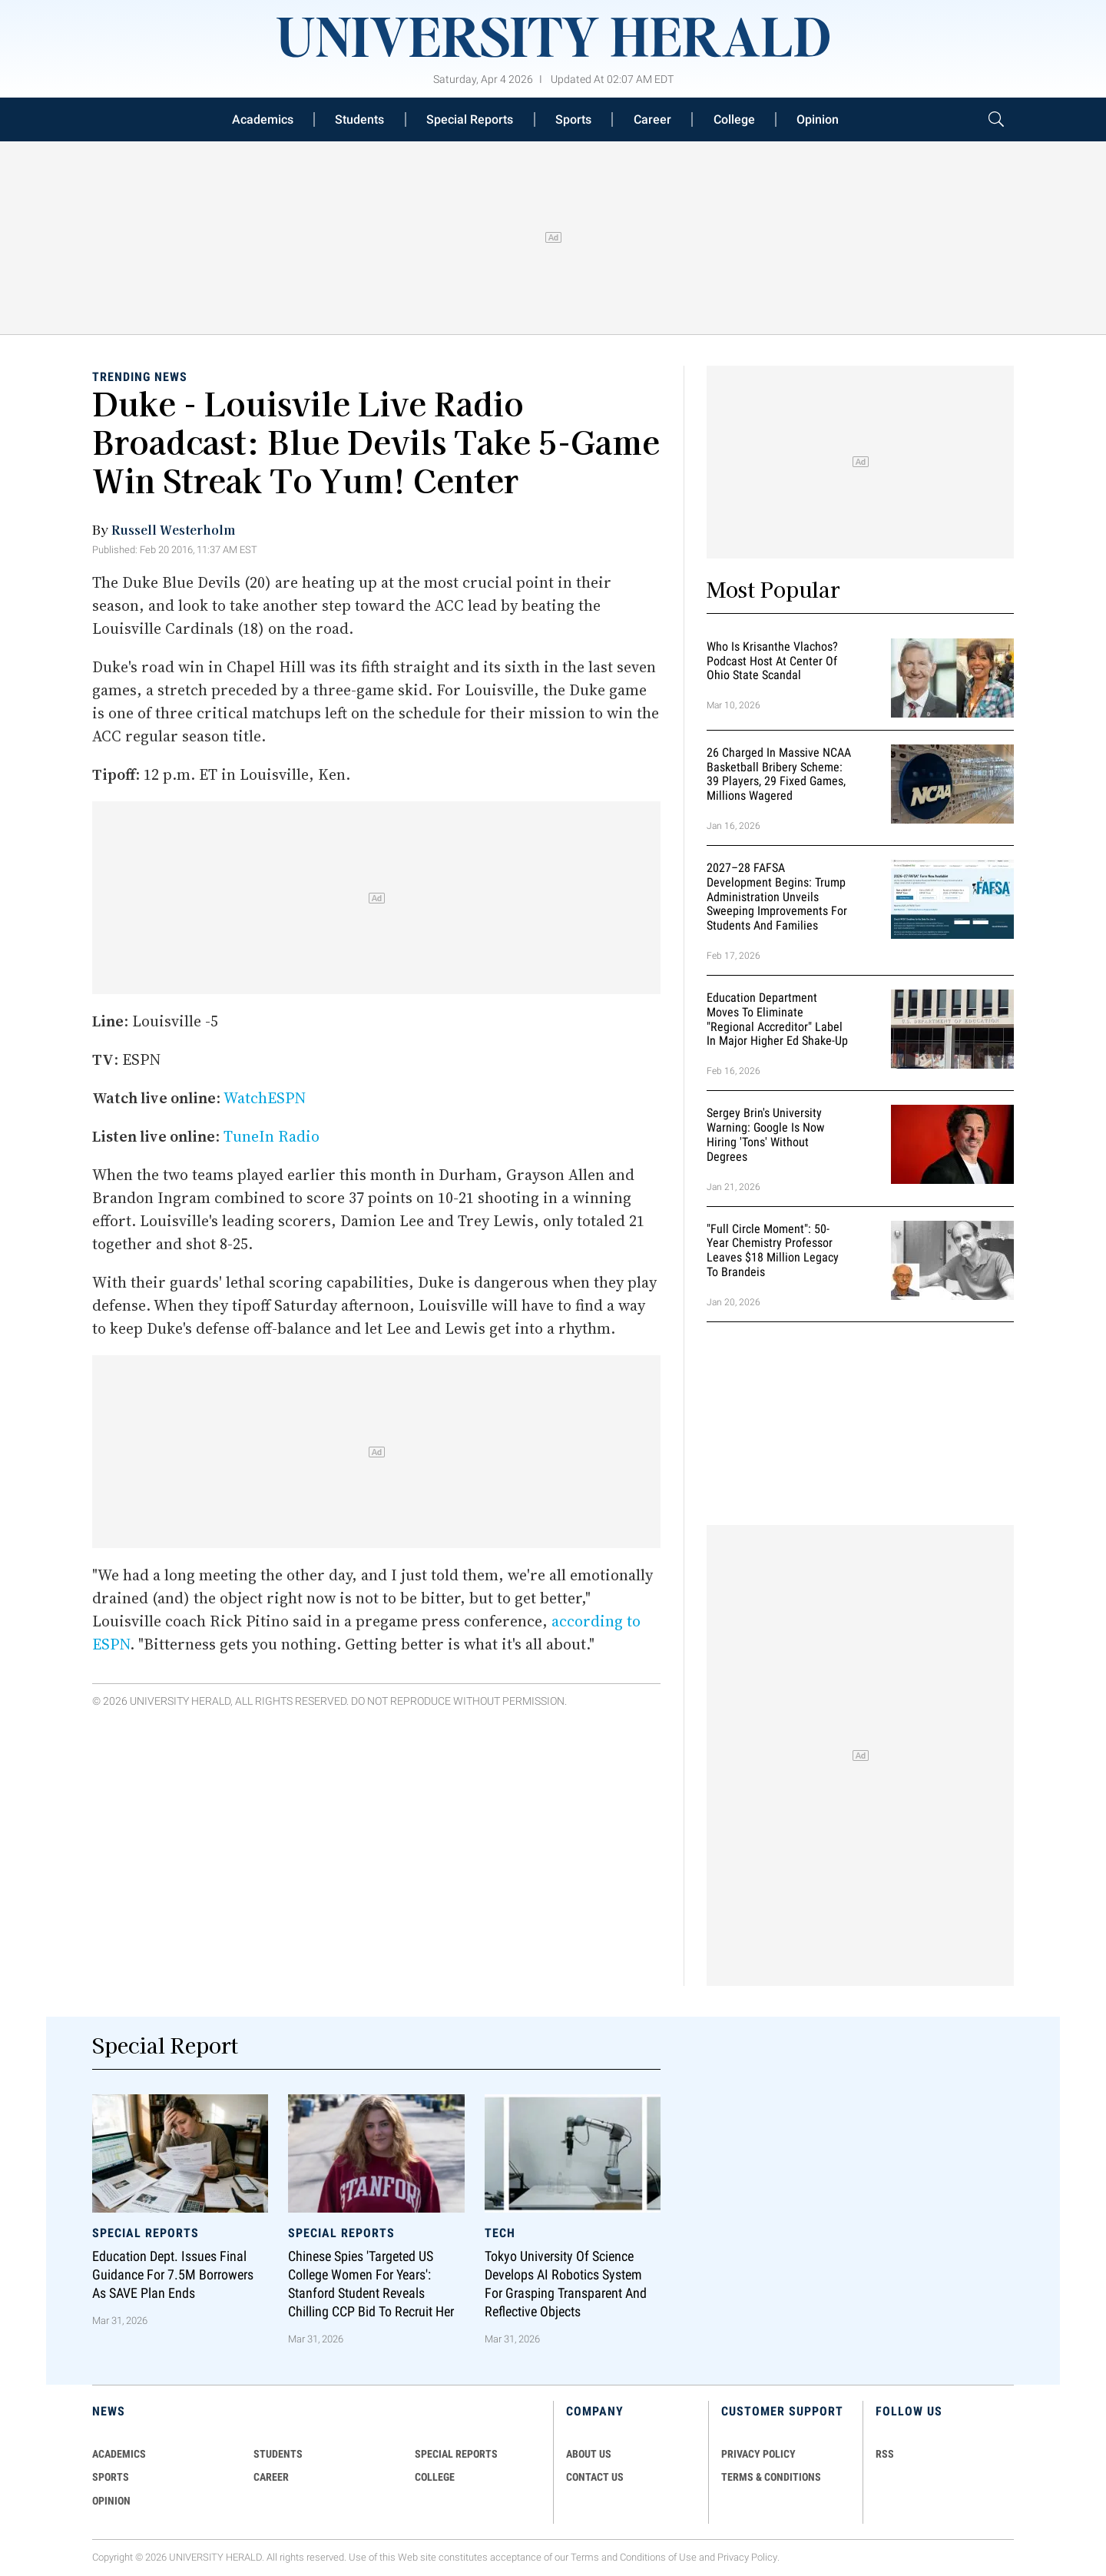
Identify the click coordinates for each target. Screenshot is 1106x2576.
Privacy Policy (747, 2557)
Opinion (817, 119)
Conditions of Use (658, 2557)
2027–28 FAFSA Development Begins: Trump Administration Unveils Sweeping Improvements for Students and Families (777, 896)
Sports (573, 119)
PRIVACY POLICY (758, 2454)
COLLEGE (435, 2477)
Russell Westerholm (173, 529)
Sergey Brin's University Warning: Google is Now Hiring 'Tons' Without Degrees (765, 1134)
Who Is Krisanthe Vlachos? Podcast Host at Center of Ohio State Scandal (772, 661)
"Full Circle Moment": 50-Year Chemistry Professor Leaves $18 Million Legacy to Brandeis (773, 1250)
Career (652, 119)
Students (359, 119)
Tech (500, 2233)
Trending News (139, 377)
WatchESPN (265, 1098)
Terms (585, 2557)
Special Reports (469, 119)
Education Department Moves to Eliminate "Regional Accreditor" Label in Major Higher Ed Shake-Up (777, 1019)
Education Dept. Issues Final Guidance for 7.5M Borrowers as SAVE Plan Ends (172, 2275)
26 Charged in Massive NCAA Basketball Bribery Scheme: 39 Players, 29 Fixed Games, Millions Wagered (779, 774)
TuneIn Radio (272, 1136)
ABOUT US (588, 2454)
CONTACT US (595, 2477)
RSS (885, 2454)
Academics (262, 119)
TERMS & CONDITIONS (771, 2477)
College (734, 119)
